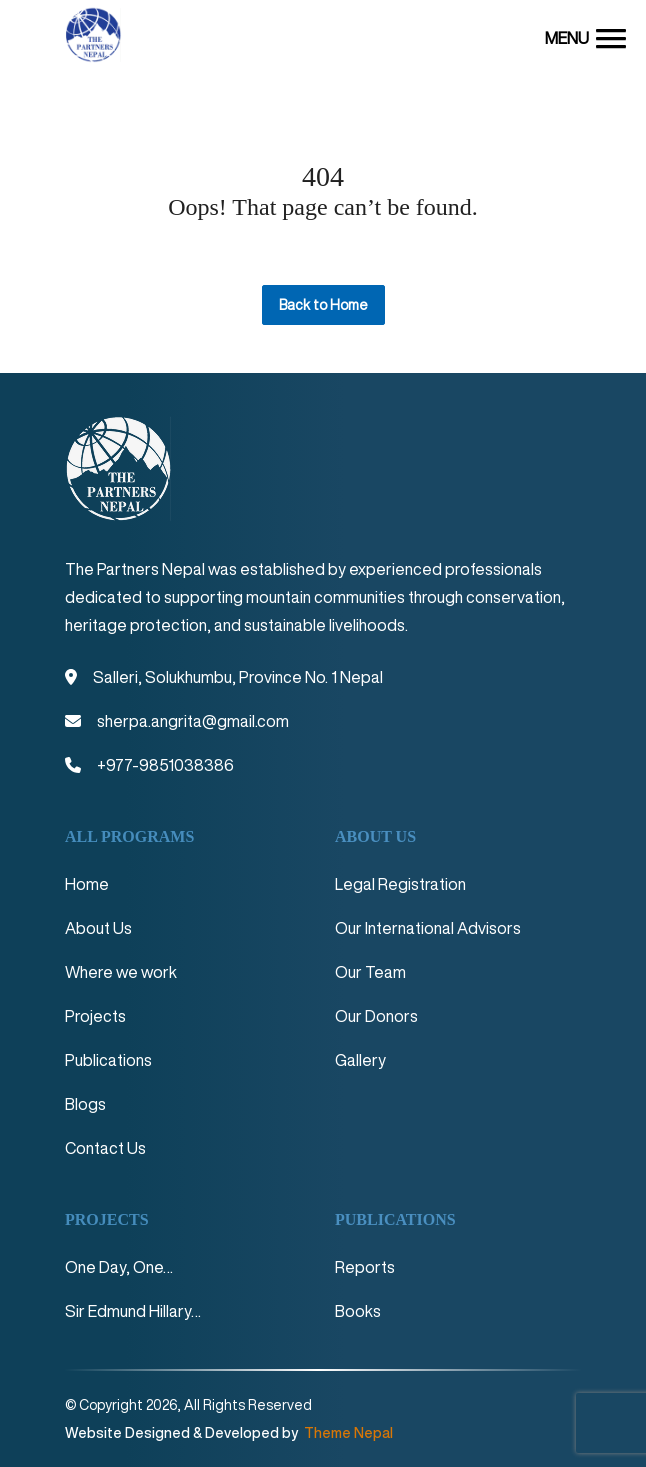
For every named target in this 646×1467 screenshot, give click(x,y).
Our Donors (376, 1016)
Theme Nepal (347, 1433)
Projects (95, 1016)
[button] (585, 37)
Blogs (85, 1104)
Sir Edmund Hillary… (133, 1311)
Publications (108, 1060)
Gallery (360, 1060)
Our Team (370, 972)
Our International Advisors (428, 928)
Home (87, 884)
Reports (365, 1267)
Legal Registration (400, 884)
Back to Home (323, 305)
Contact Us (105, 1148)
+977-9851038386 (165, 765)
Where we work (121, 972)
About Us (98, 928)
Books (358, 1311)
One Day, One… (119, 1267)
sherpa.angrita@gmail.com (193, 721)
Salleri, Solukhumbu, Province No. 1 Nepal (238, 677)
